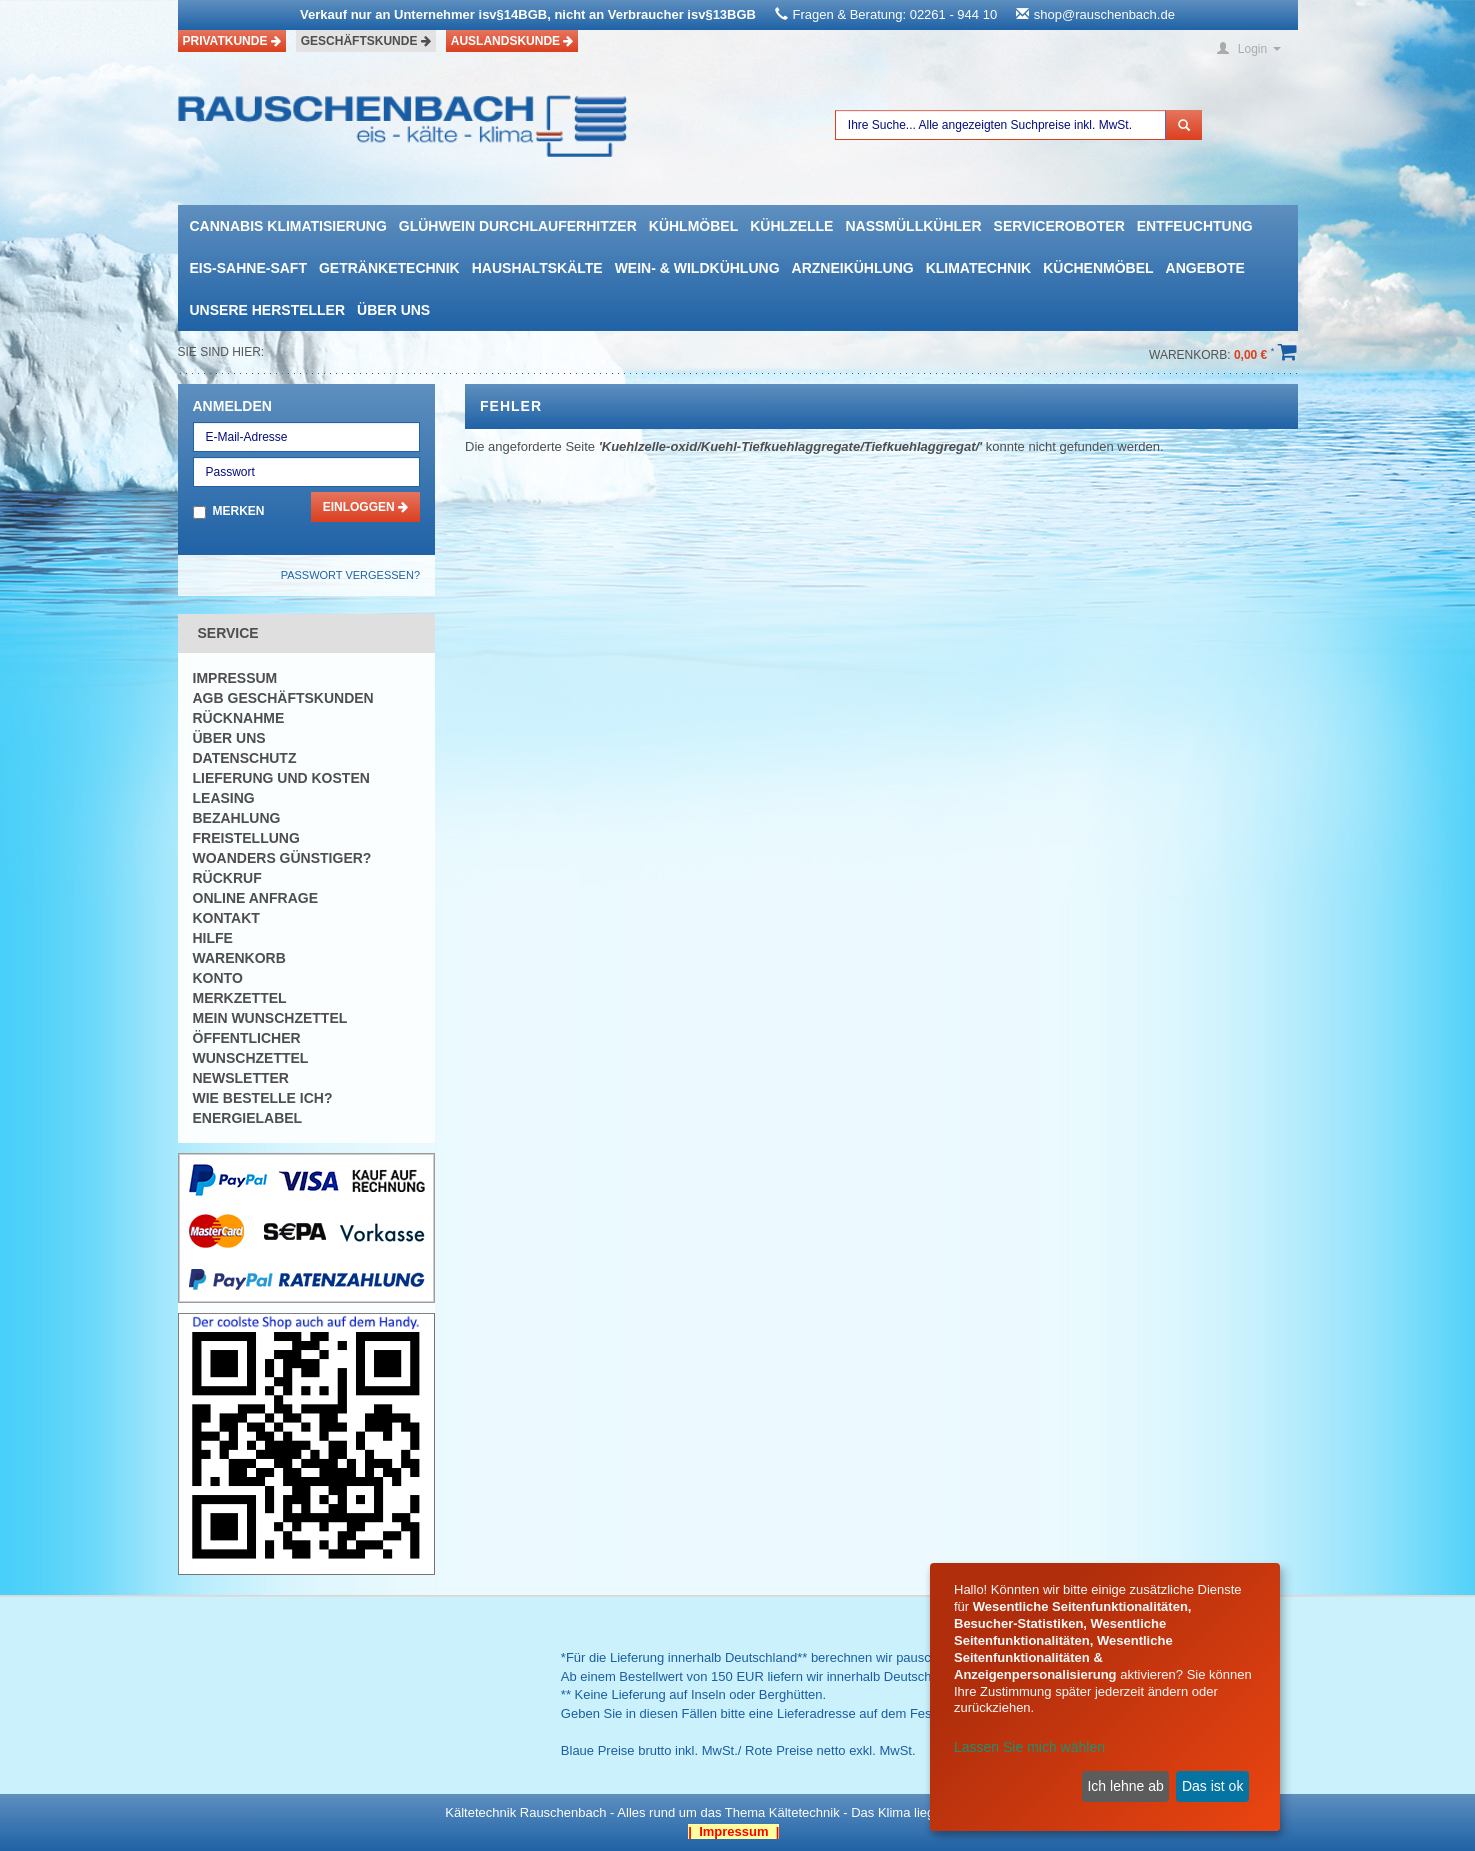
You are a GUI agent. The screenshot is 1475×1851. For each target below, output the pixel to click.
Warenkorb (239, 958)
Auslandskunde (512, 41)
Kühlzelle (791, 226)
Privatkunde (232, 41)
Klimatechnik (979, 268)
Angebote (1205, 268)
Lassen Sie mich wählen (1029, 1747)
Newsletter (241, 1078)
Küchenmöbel (1098, 268)
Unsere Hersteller (268, 310)
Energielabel (248, 1118)
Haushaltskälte (537, 268)
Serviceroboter (1059, 226)
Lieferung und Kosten (281, 778)
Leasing (224, 798)
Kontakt (226, 918)
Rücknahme (239, 718)
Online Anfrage (255, 898)
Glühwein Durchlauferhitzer (518, 226)
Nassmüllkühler (913, 226)
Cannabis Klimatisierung (288, 226)
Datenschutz (245, 758)
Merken (239, 511)
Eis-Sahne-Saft (248, 268)
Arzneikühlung (853, 268)
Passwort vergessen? (350, 575)
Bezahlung (237, 818)
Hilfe (213, 938)
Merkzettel (240, 998)
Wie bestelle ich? (263, 1098)
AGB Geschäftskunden (283, 698)
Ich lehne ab (1125, 1786)
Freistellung (246, 838)
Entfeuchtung (1195, 226)
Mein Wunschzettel (270, 1018)
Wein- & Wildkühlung (697, 268)
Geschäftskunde (366, 41)
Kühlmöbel (693, 226)
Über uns (393, 310)
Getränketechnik (389, 268)
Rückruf (227, 878)
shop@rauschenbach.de (1104, 14)
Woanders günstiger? (282, 858)
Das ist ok (1212, 1786)
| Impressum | (733, 1831)
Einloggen (365, 507)
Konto (218, 978)
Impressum (235, 678)
